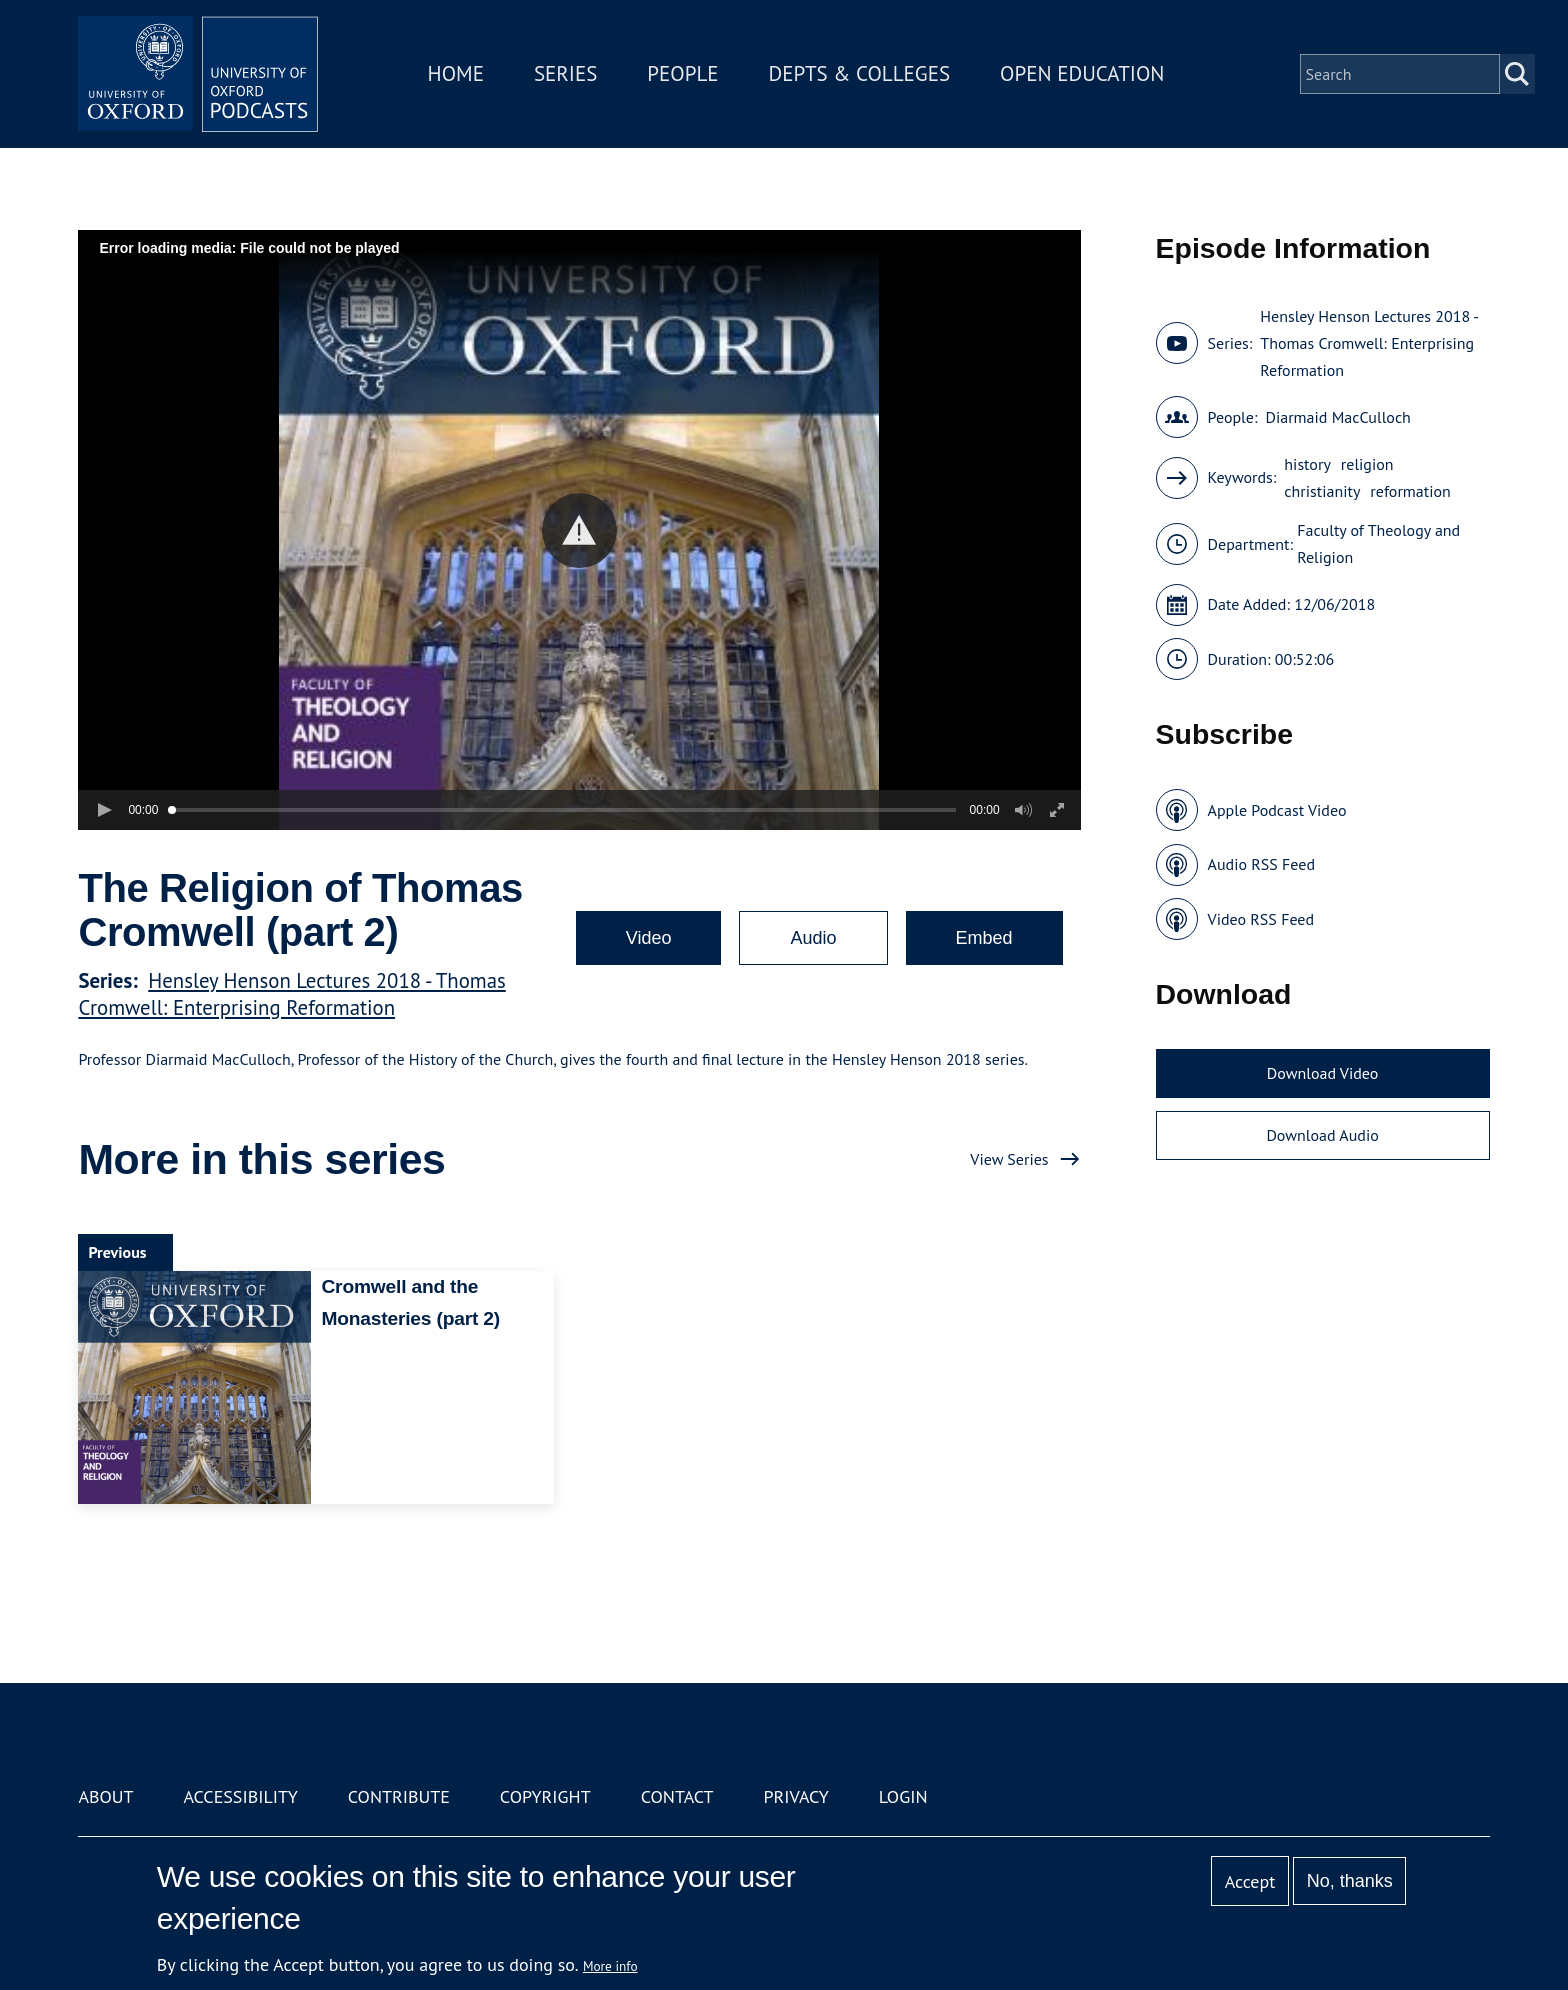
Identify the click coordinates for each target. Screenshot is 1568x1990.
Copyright (545, 1796)
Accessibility (240, 1796)
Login (903, 1796)
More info (610, 1966)
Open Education (1082, 73)
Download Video (1322, 1073)
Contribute (399, 1796)
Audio (813, 938)
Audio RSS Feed (1261, 864)
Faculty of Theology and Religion (1378, 543)
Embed (984, 938)
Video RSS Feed (1261, 919)
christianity (1322, 491)
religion (1367, 464)
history (1307, 464)
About (105, 1796)
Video (649, 938)
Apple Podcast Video (1277, 810)
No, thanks (1350, 1881)
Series (565, 73)
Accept (1250, 1881)
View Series (1009, 1159)
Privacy (796, 1796)
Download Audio (1322, 1135)
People (682, 73)
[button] (579, 530)
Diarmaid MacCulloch (1337, 417)
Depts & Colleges (860, 73)
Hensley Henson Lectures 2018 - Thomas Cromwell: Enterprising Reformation (291, 994)
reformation (1410, 491)
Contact (677, 1796)
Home (456, 73)
